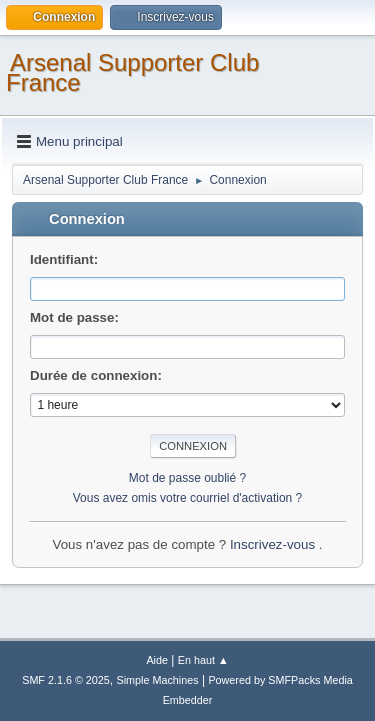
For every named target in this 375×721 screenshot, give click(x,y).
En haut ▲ (203, 660)
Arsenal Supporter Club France (132, 72)
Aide (157, 660)
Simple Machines (158, 680)
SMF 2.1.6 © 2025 (66, 680)
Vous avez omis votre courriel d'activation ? (187, 498)
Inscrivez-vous (274, 544)
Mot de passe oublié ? (187, 478)
